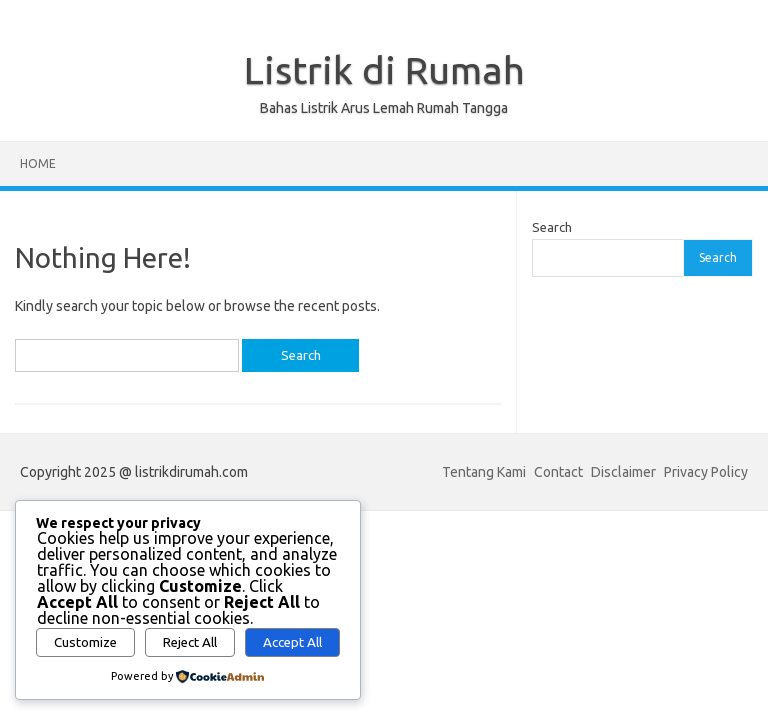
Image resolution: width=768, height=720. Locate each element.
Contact (558, 472)
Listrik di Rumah (384, 70)
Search (552, 227)
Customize (85, 642)
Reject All (190, 642)
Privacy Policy (706, 472)
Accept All (292, 642)
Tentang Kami (484, 472)
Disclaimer (623, 472)
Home (38, 163)
